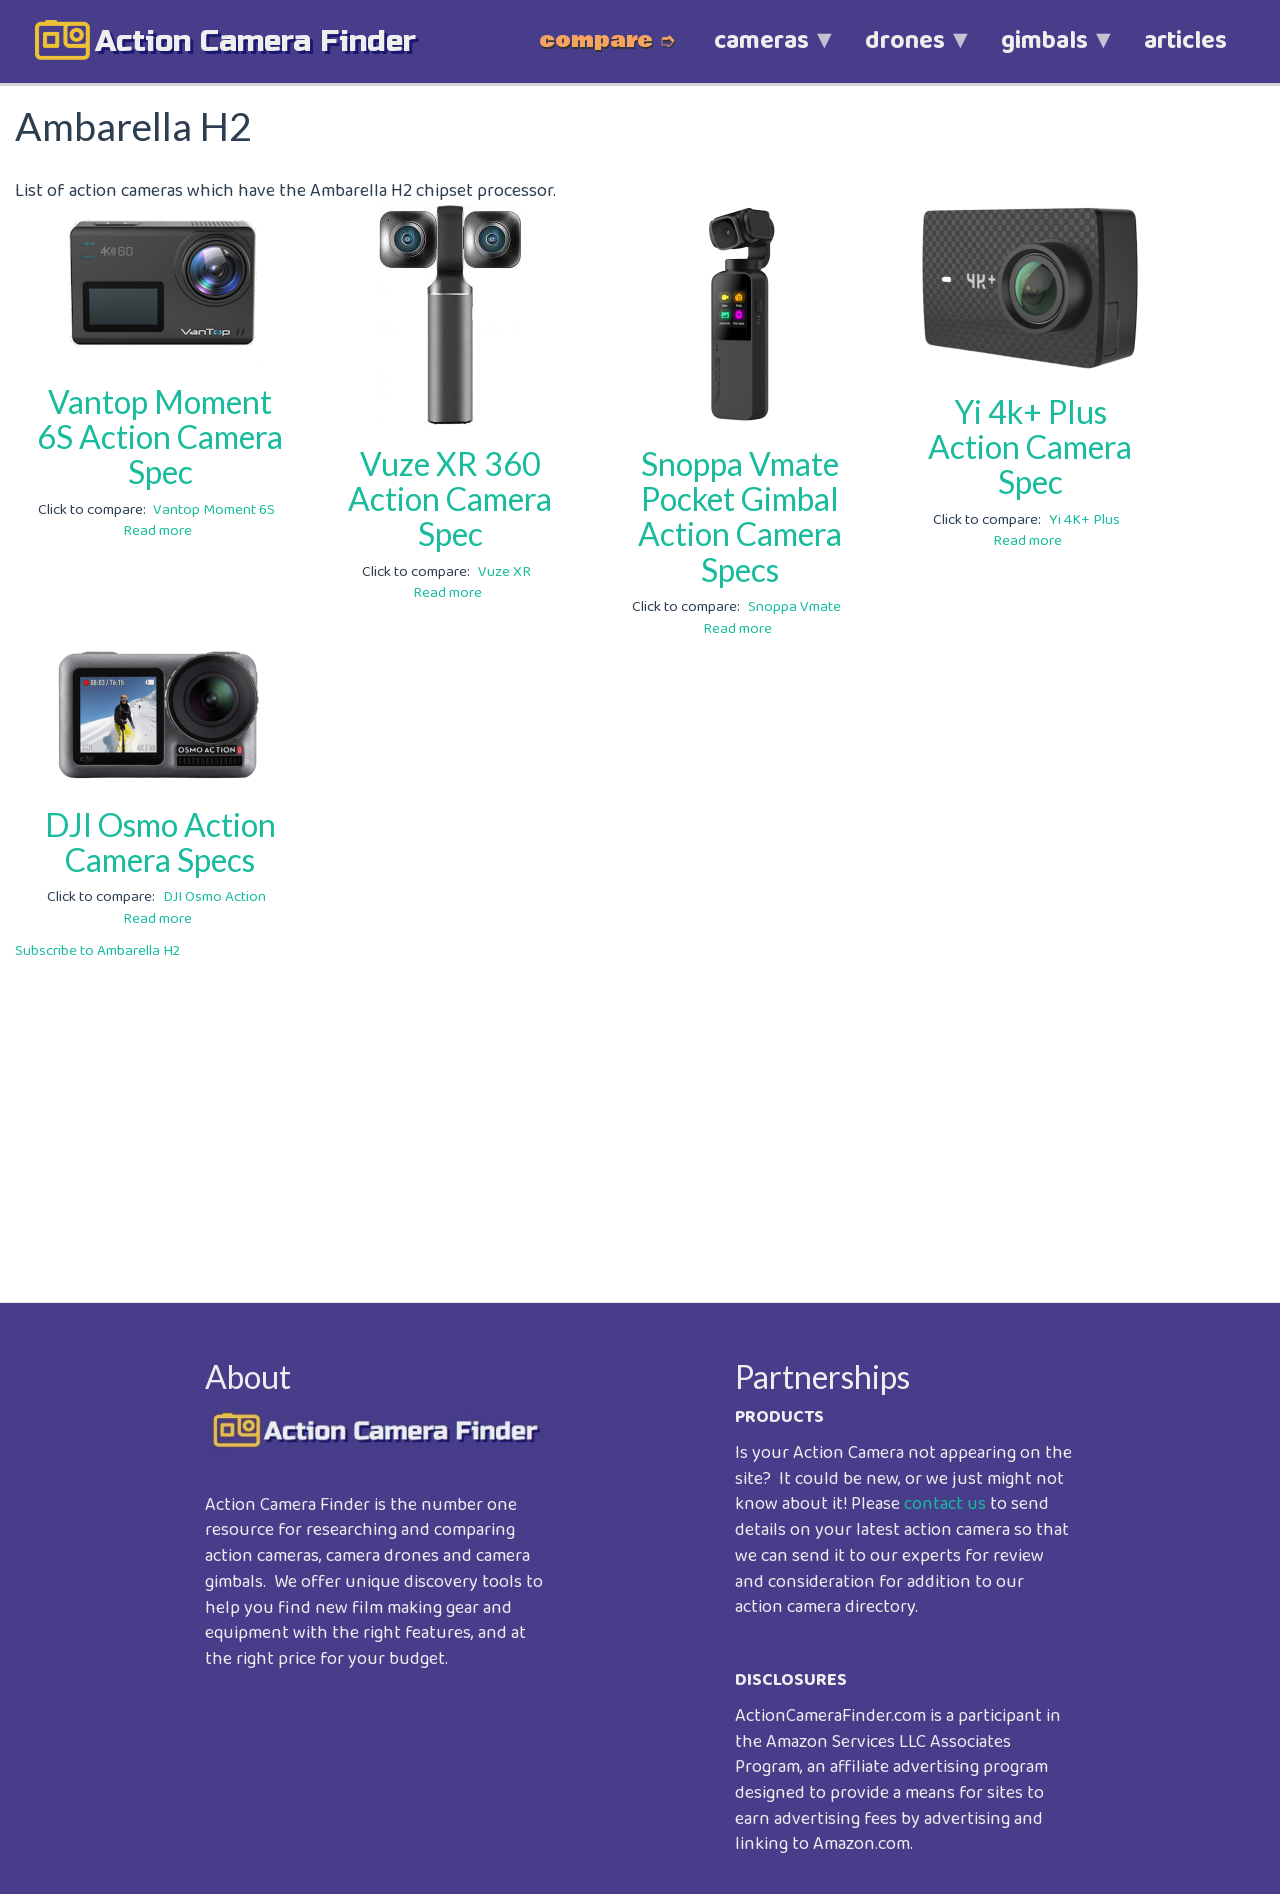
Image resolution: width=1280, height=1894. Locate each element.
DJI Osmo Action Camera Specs (160, 842)
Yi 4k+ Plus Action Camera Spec (1030, 446)
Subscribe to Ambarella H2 (97, 951)
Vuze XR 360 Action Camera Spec (450, 498)
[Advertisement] (615, 1117)
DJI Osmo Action (214, 897)
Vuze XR (504, 572)
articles (1185, 41)
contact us (945, 1504)
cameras (761, 51)
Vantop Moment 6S (214, 510)
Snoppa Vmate (794, 607)
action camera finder (255, 41)
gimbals (1044, 51)
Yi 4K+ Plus (1084, 520)
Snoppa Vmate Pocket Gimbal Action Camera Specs (740, 516)
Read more (157, 531)
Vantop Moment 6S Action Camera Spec (160, 436)
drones (905, 51)
